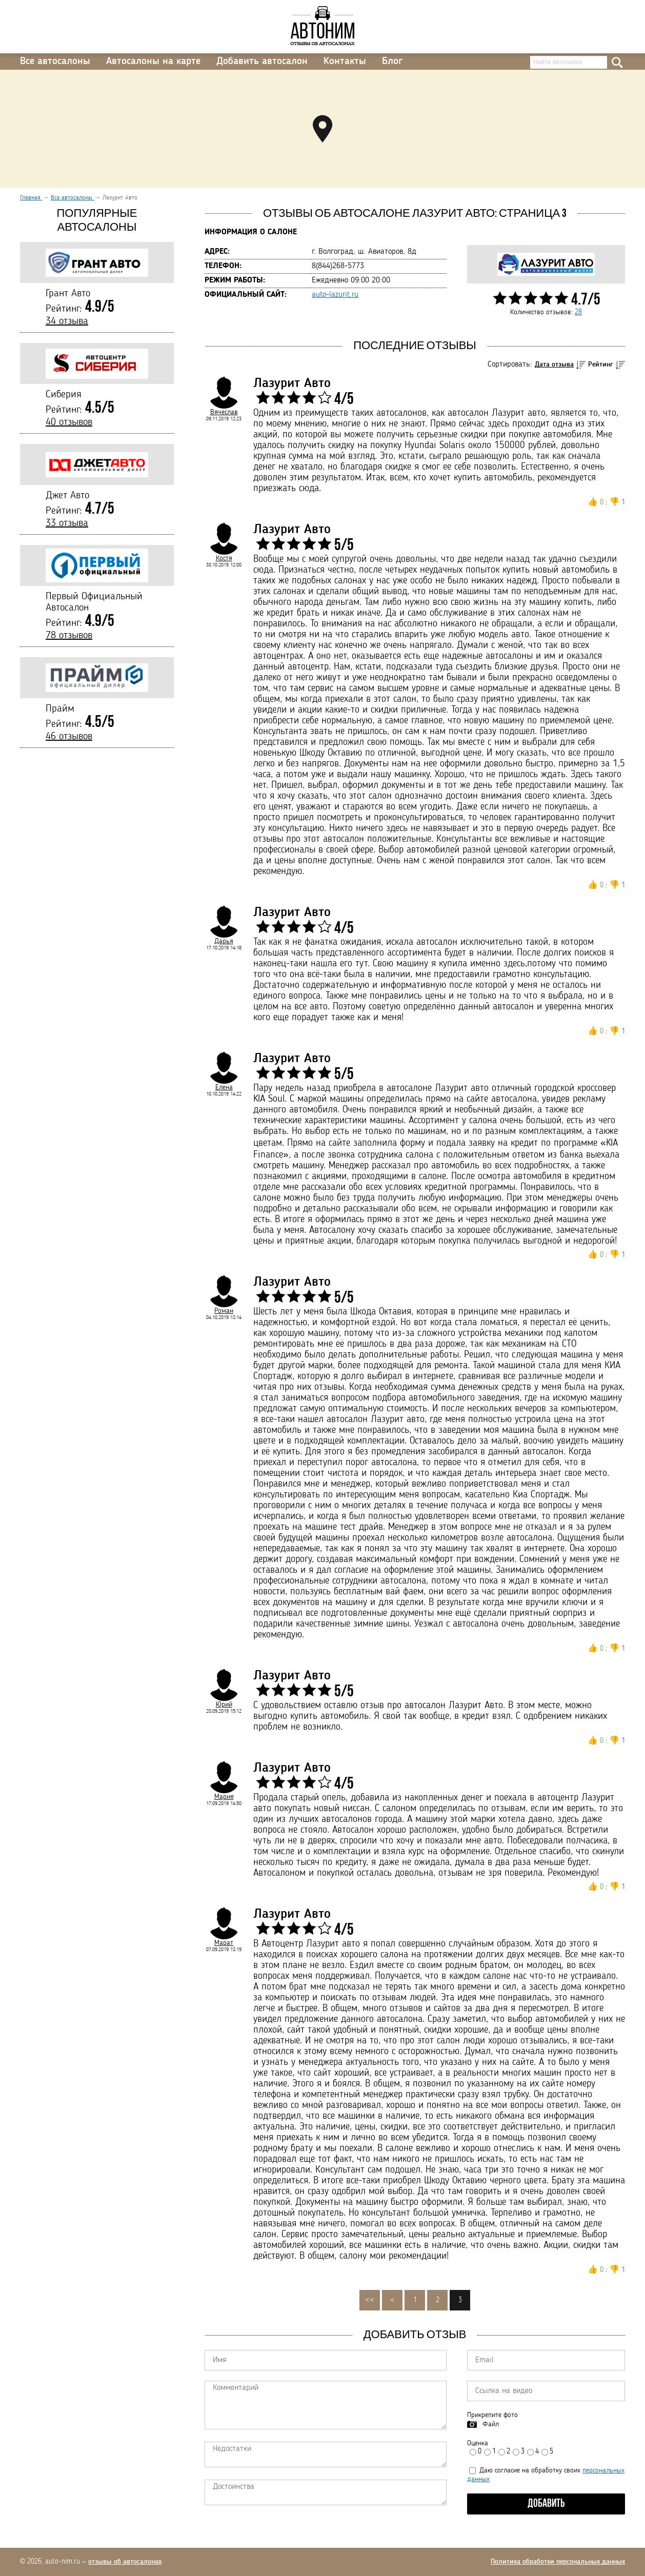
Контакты (345, 61)
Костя (224, 558)
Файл (490, 2424)
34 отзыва (67, 321)
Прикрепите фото (492, 2415)
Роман (223, 1310)
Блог (392, 61)
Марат (223, 1942)
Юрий (224, 1704)
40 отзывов (69, 422)
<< (369, 2300)
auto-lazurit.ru (335, 295)
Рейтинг (600, 364)
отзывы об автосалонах (125, 2561)
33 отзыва (67, 523)
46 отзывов (69, 737)
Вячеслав (224, 412)
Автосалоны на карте (153, 61)
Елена (224, 1087)
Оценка (477, 2443)
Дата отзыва (554, 364)
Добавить (546, 2504)
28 (578, 312)
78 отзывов (69, 636)
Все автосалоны (55, 61)
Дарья (223, 941)
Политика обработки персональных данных (558, 2561)
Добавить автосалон (262, 61)
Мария (224, 1796)
